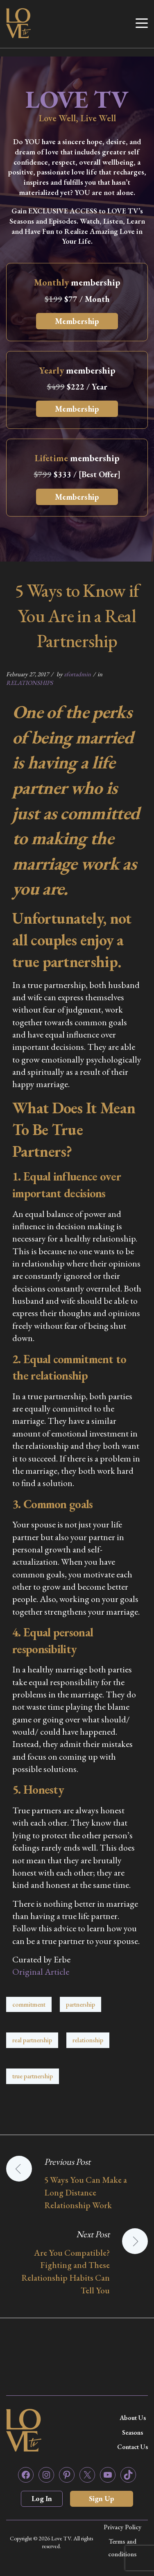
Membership (77, 321)
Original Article (40, 1972)
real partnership (32, 2040)
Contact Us (132, 2446)
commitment (28, 2004)
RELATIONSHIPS (29, 682)
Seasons (132, 2432)
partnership (80, 2004)
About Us (133, 2417)
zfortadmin (77, 674)
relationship (87, 2040)
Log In (42, 2498)
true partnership (32, 2076)
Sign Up (101, 2498)
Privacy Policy (122, 2527)
